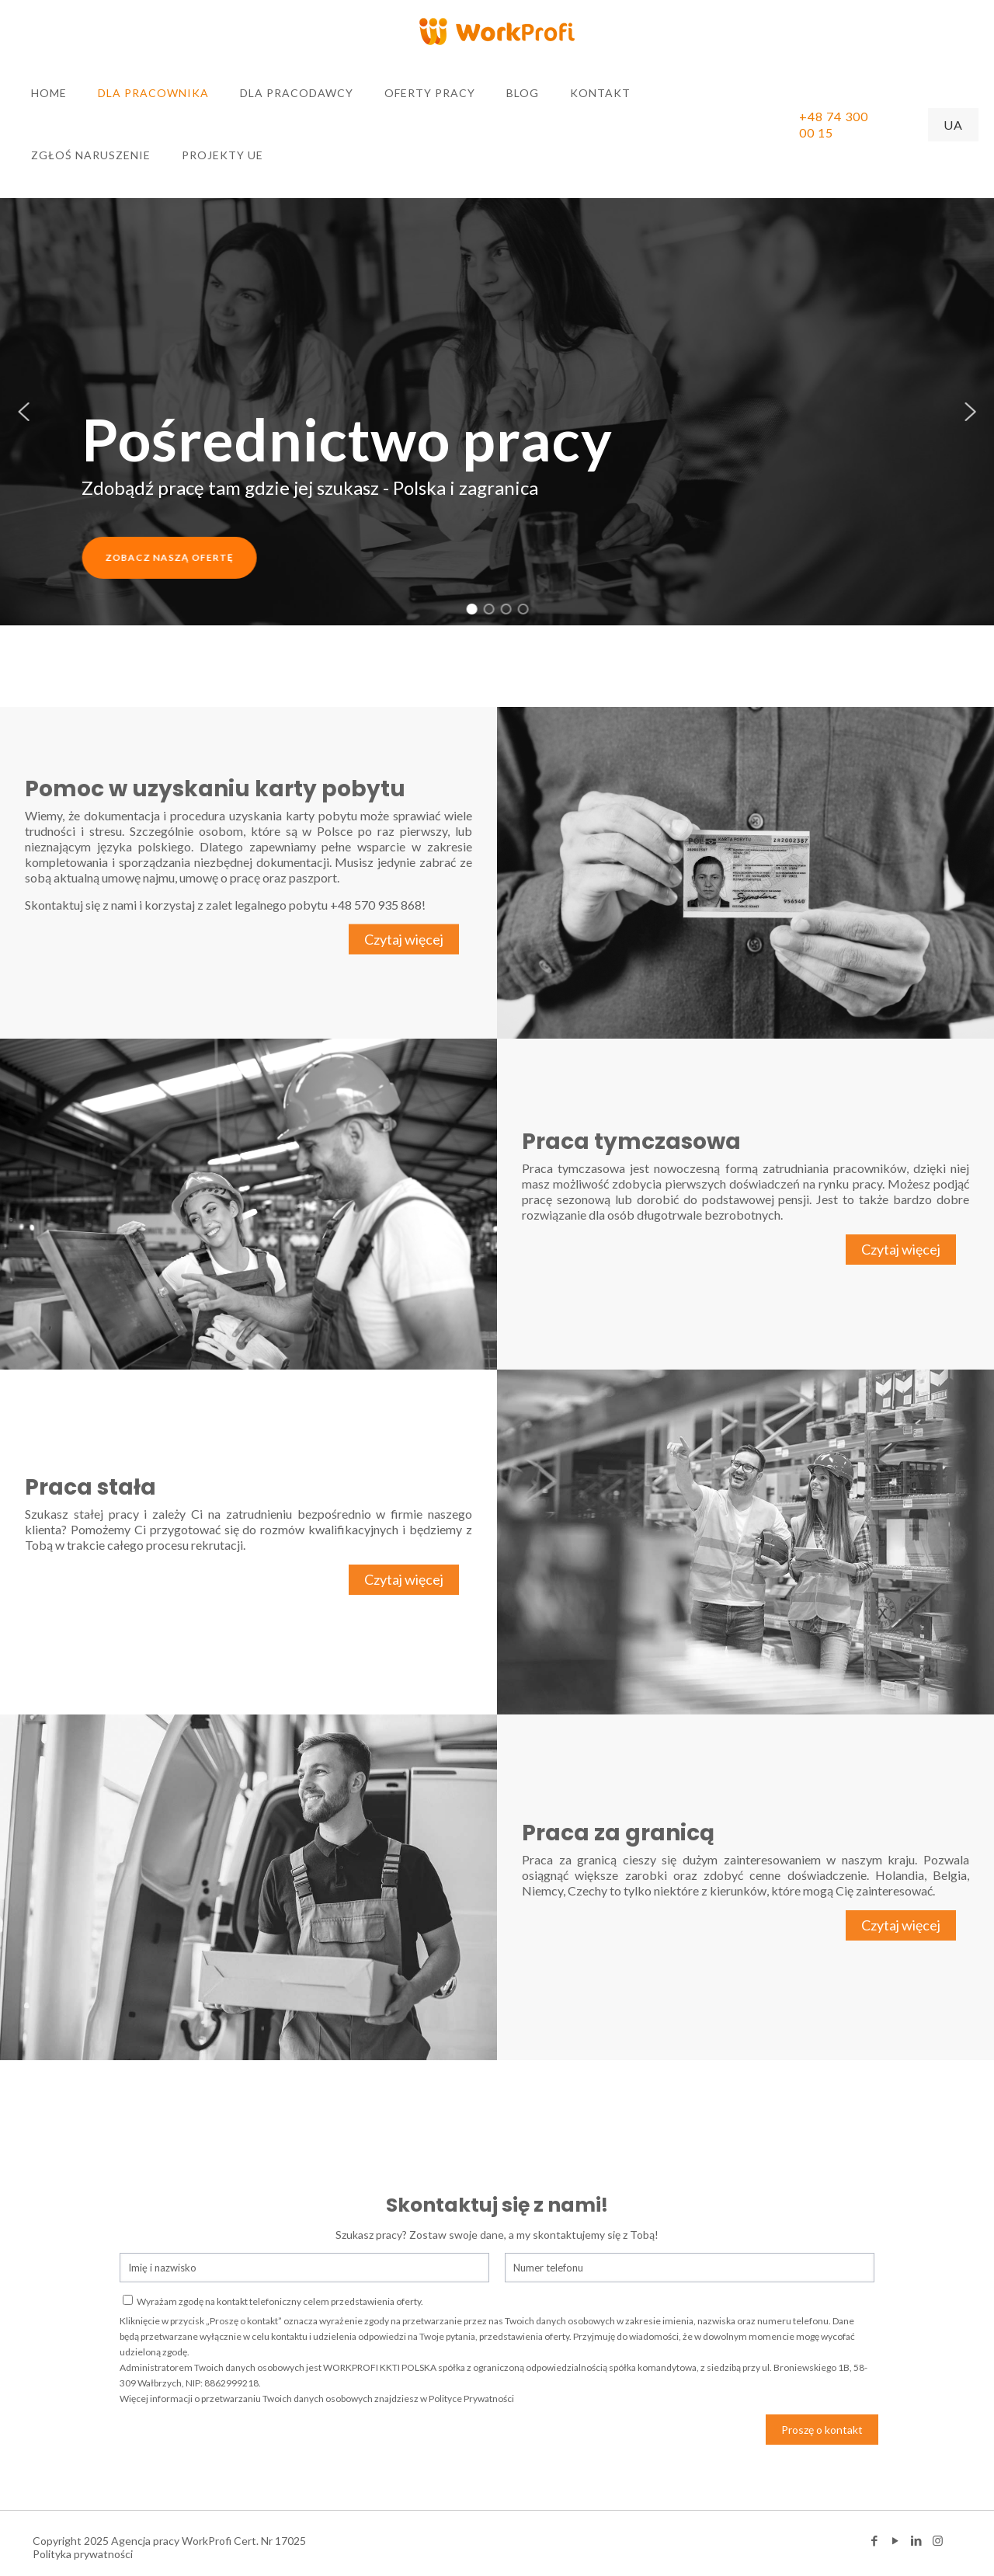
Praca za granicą (618, 1833)
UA (953, 124)
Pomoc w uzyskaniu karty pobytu (215, 789)
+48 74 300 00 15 (833, 124)
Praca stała (90, 1487)
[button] (24, 411)
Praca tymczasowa (631, 1141)
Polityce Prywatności (471, 2398)
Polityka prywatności (83, 2553)
